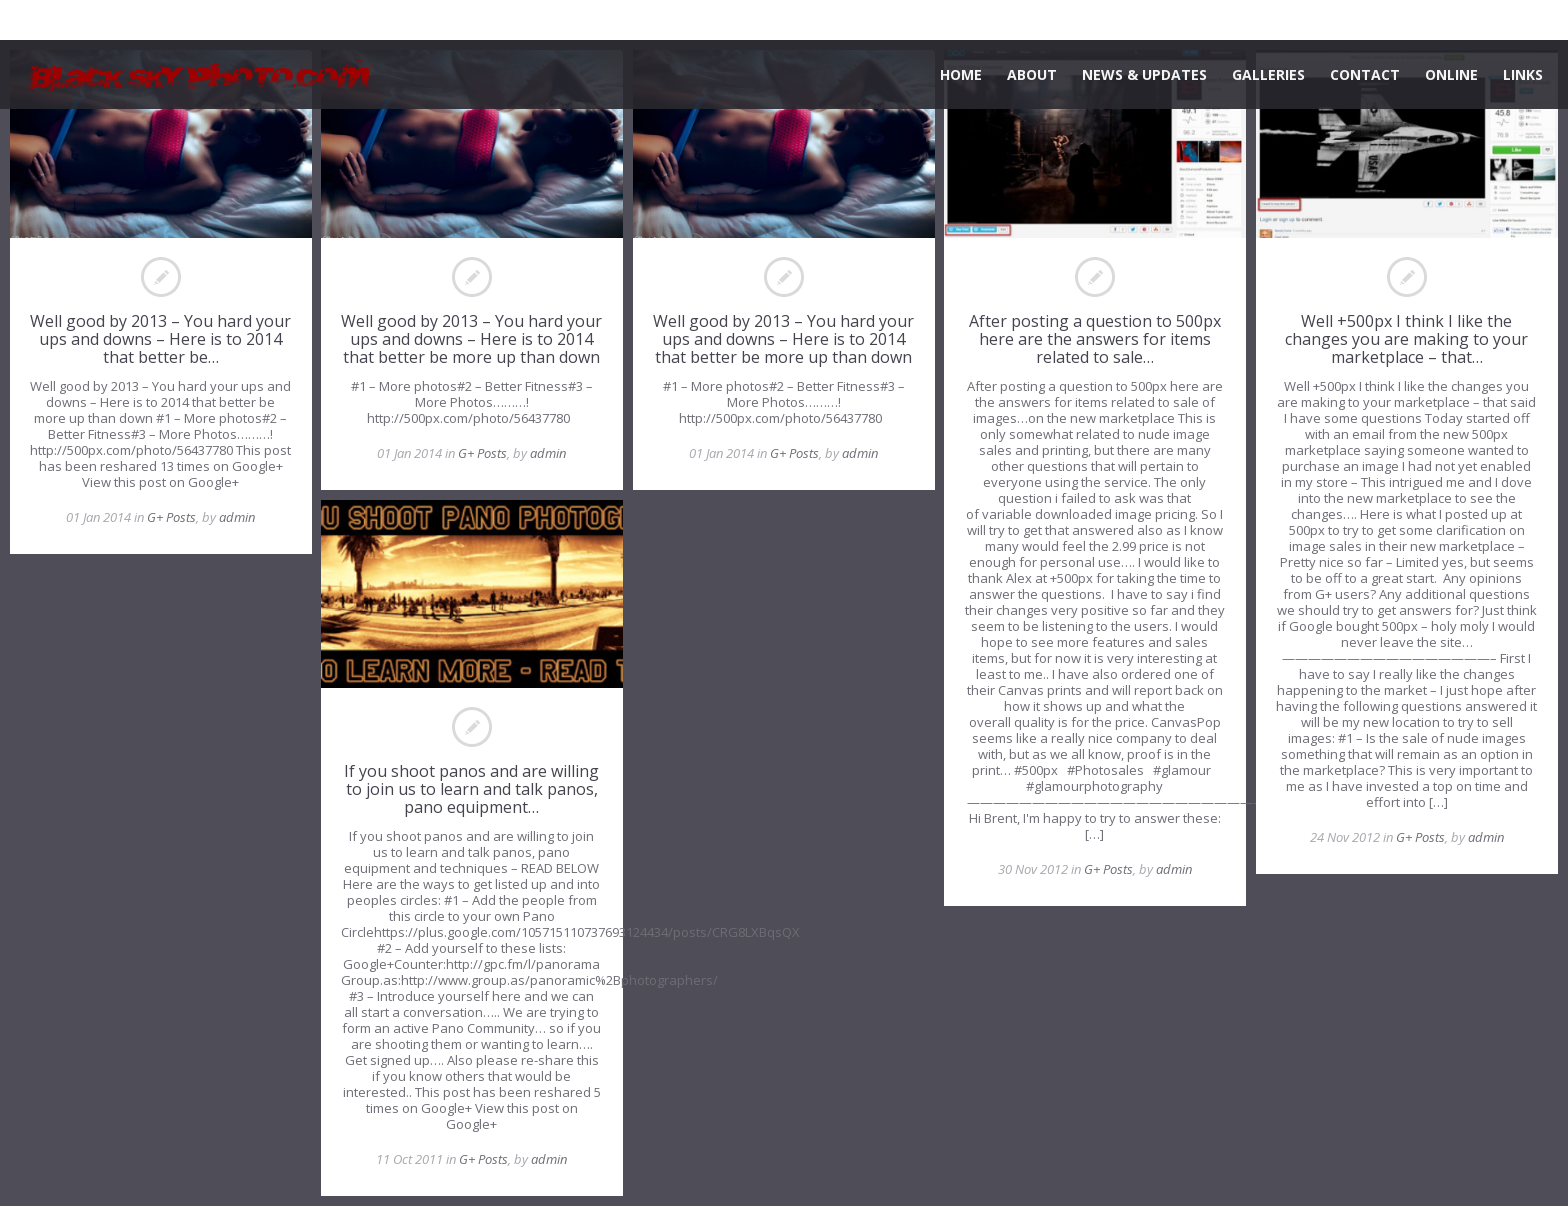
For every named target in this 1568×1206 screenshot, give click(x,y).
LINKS (1523, 74)
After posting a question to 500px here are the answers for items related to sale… (1095, 339)
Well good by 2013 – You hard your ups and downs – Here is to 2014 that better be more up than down (471, 339)
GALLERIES (1268, 74)
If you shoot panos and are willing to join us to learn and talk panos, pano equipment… (471, 789)
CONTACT (1365, 74)
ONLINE (1451, 74)
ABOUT (1032, 74)
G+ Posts (171, 517)
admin (237, 517)
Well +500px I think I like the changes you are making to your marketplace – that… (1406, 339)
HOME (961, 74)
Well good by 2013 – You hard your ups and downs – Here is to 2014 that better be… (160, 339)
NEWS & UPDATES (1144, 74)
